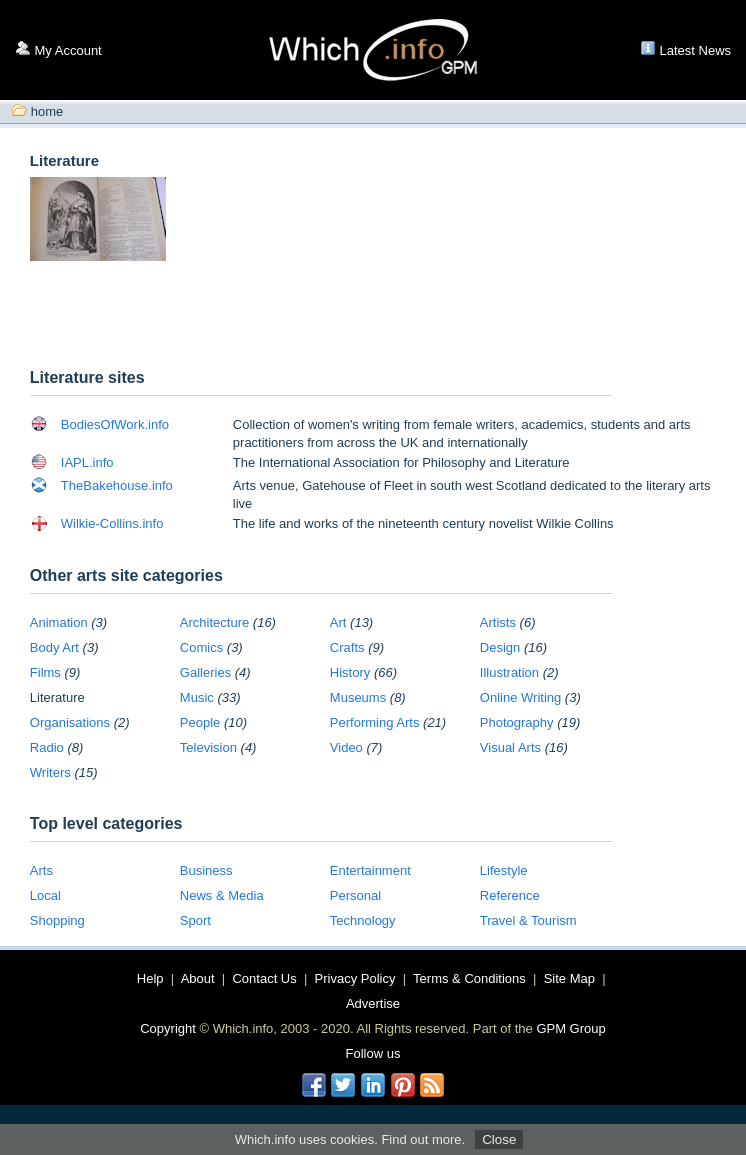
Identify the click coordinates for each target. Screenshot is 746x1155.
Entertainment (370, 870)
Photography (517, 722)
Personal (355, 895)
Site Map (569, 978)
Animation (59, 622)
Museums (358, 697)
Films (45, 672)
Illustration (509, 672)
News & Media (222, 895)
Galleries (205, 672)
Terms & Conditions (469, 978)
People (200, 722)
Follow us (373, 1053)
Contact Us (264, 978)
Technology (363, 920)
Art (338, 622)
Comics (201, 647)
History (350, 672)
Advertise (373, 1003)
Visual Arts (510, 747)
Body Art (54, 647)
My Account (68, 50)
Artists (498, 622)
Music (197, 697)
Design (500, 647)
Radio (47, 747)
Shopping (57, 920)
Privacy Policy (355, 978)
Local (45, 895)
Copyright (168, 1028)
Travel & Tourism (528, 920)
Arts (41, 870)
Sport (195, 920)
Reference (510, 895)
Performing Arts (375, 722)
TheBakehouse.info (117, 485)
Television (208, 747)
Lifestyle (504, 870)
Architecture (214, 622)
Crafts (347, 647)
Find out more (421, 1139)
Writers (50, 772)
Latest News (696, 50)
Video (346, 747)
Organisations (70, 722)
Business (206, 870)
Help (150, 978)
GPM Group (570, 1028)
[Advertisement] (264, 317)
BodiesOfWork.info (115, 424)
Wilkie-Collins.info (112, 523)
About (198, 978)
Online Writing (520, 697)
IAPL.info (87, 462)
